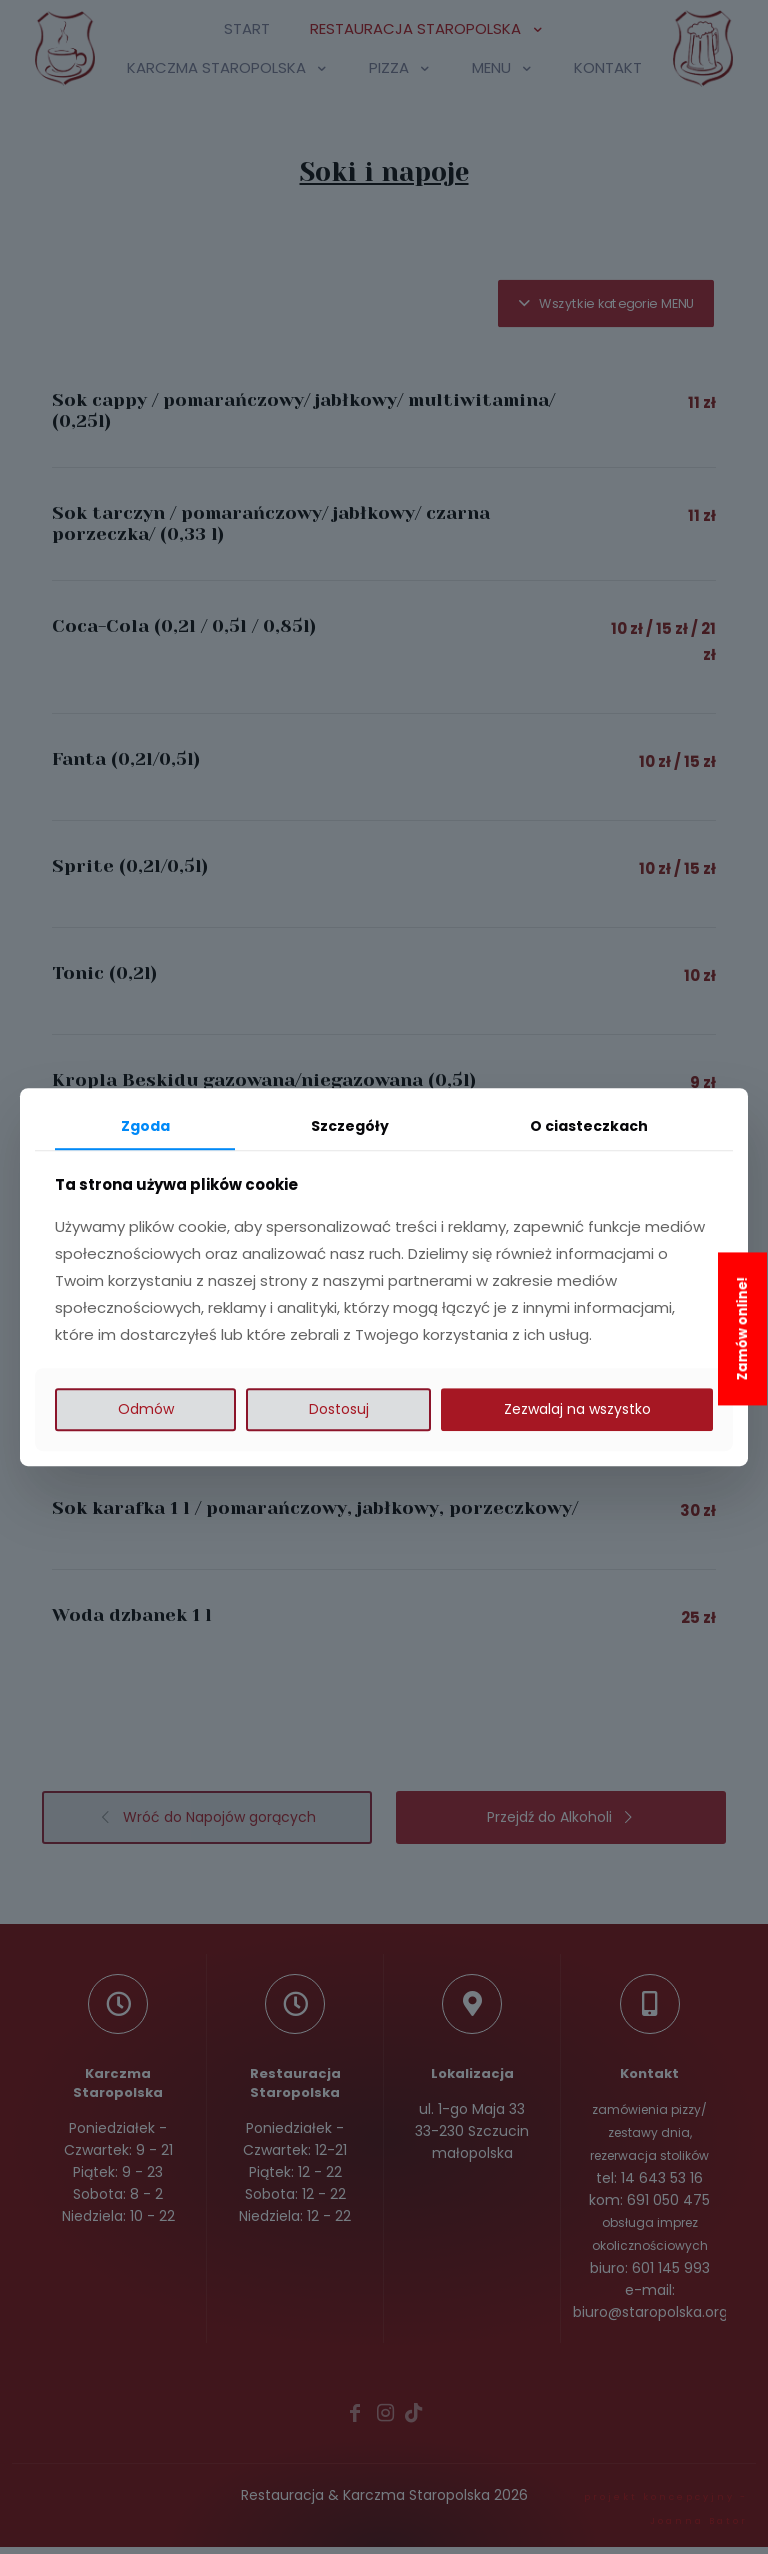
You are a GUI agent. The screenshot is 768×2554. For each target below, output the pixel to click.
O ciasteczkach (589, 1126)
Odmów (146, 1409)
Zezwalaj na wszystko (577, 1409)
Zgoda (145, 1126)
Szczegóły (350, 1126)
